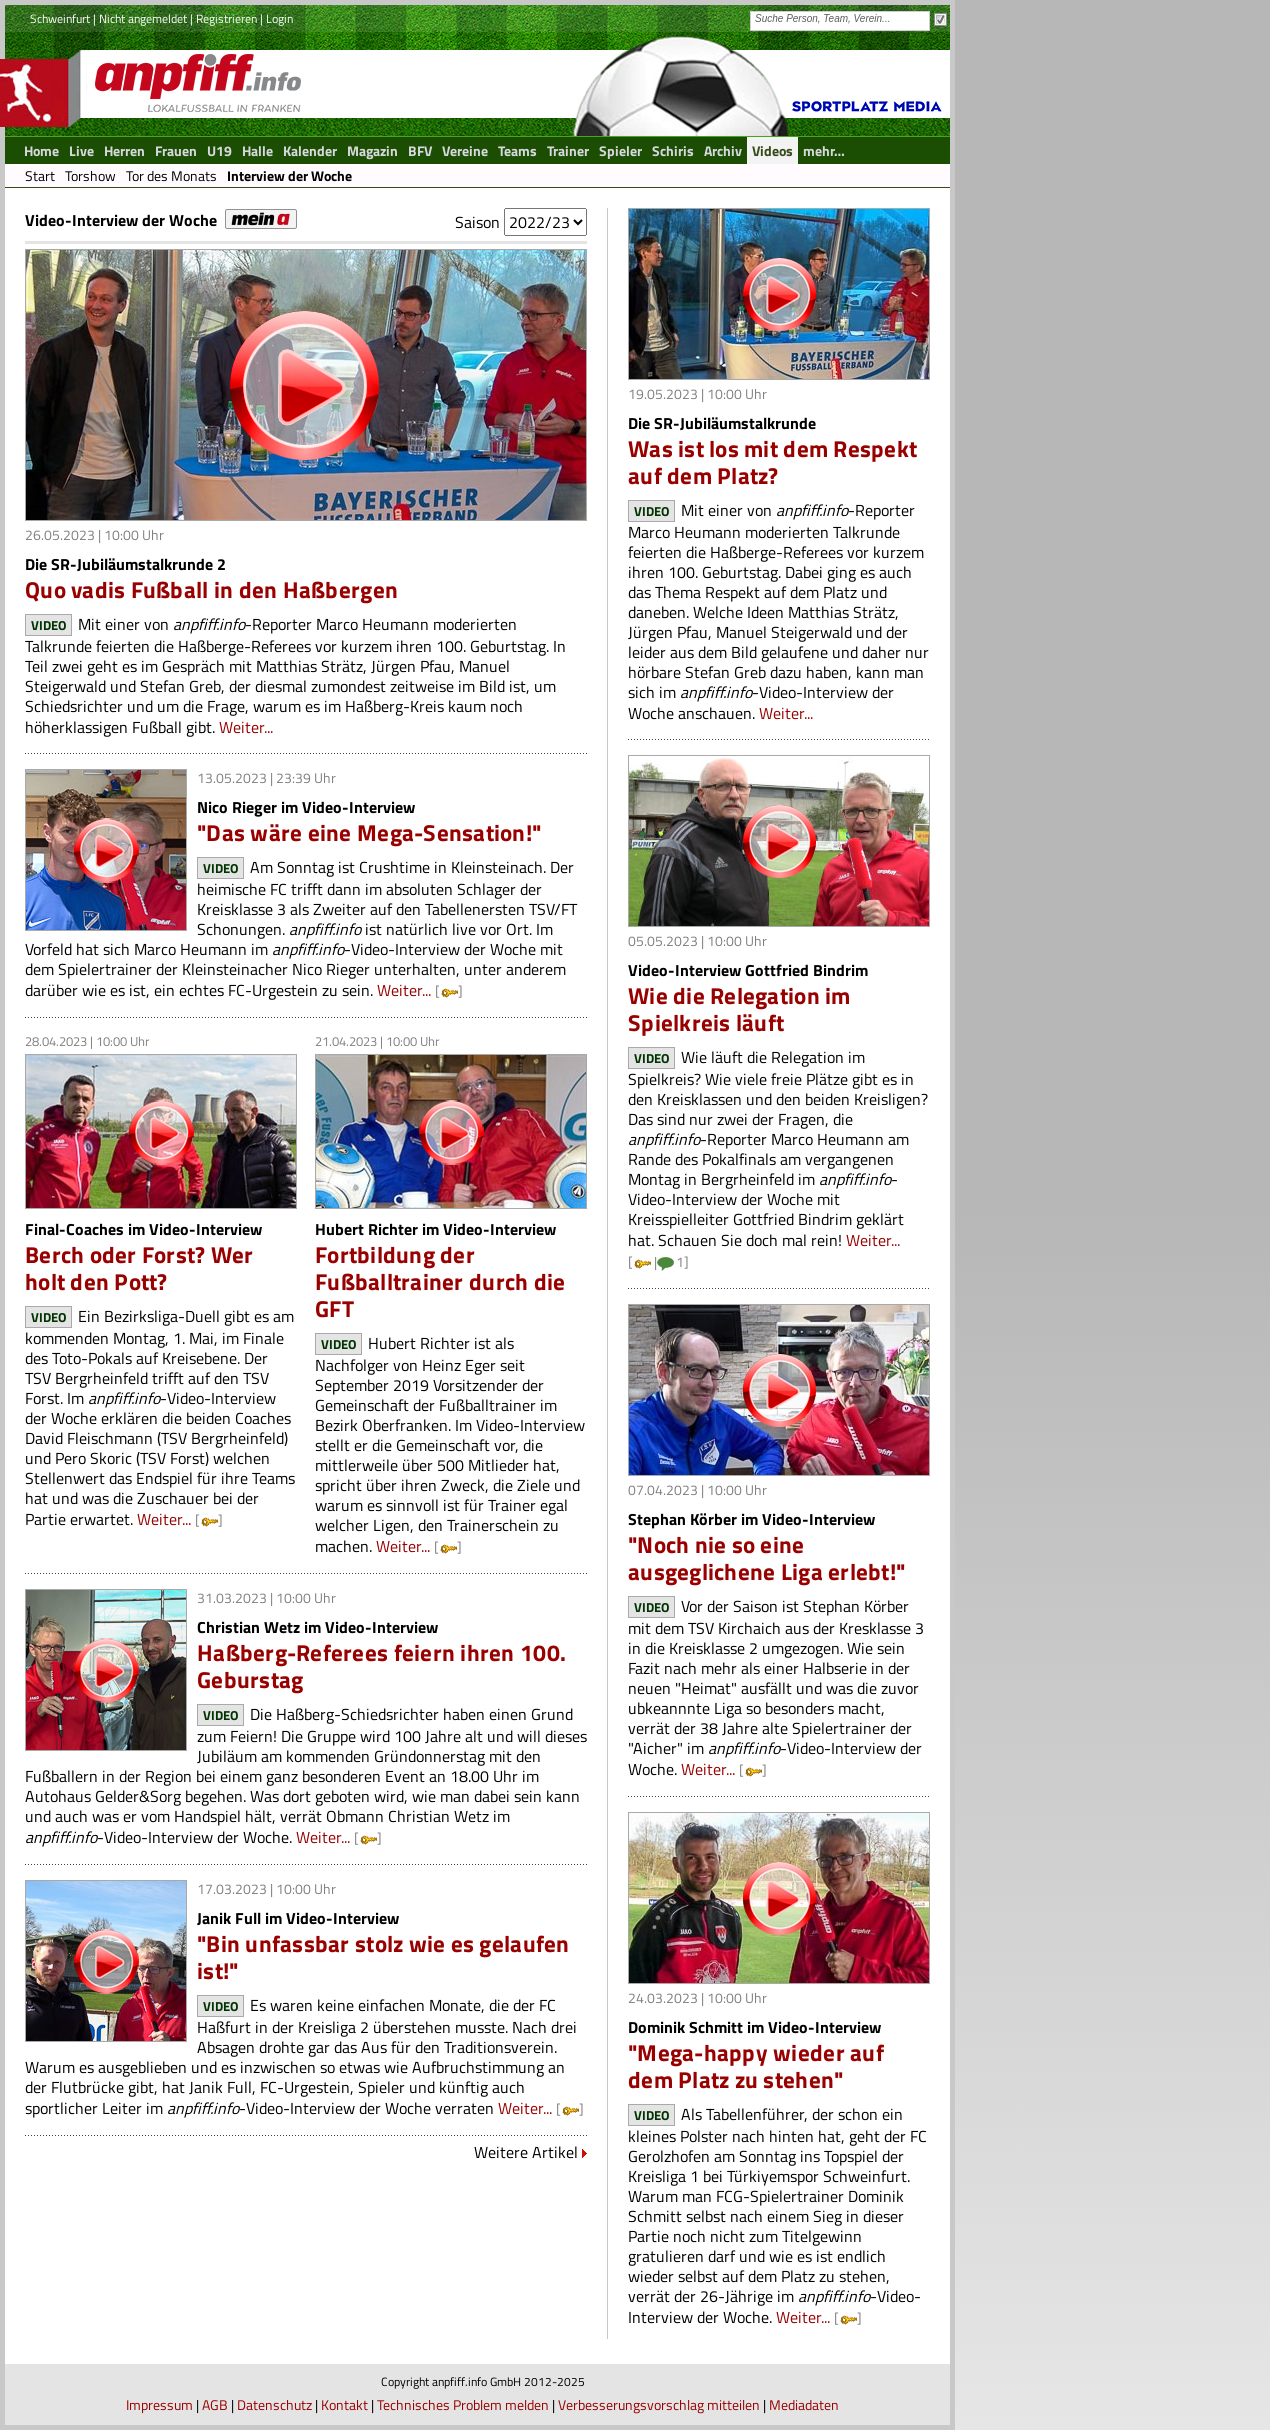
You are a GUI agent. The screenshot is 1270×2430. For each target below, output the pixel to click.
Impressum (159, 2404)
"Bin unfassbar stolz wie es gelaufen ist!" (383, 1957)
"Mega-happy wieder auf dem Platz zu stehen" (756, 2066)
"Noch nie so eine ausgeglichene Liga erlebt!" (766, 1558)
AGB (215, 2404)
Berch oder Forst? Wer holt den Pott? (139, 1268)
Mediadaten (804, 2404)
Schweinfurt (60, 18)
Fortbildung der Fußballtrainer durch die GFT (440, 1281)
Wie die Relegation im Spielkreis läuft (739, 1009)
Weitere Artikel (526, 2152)
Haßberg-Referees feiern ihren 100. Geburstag (381, 1666)
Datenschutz (274, 2404)
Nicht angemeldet (143, 18)
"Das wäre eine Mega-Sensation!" (369, 832)
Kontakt (344, 2404)
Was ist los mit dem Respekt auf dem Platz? (772, 462)
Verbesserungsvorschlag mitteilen (659, 2404)
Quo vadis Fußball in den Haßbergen (211, 589)
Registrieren (226, 18)
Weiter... (246, 727)
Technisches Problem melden (463, 2404)
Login (279, 18)
